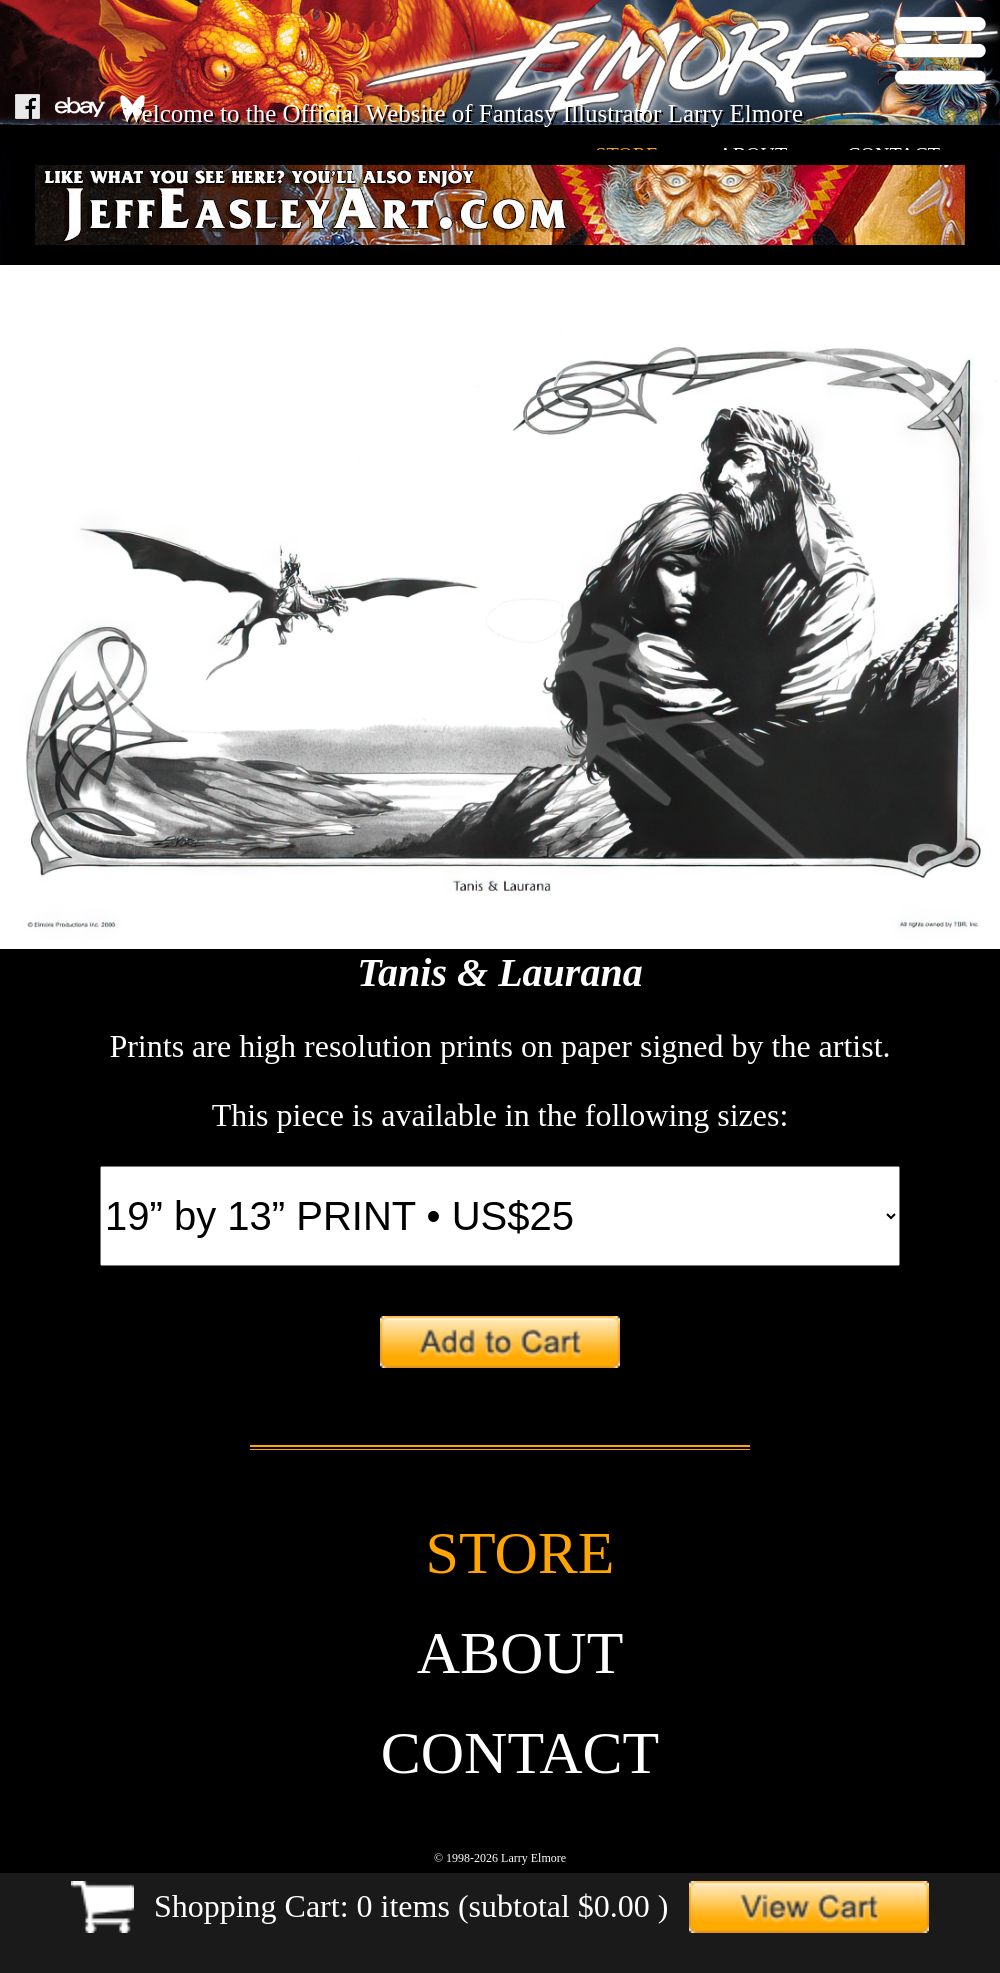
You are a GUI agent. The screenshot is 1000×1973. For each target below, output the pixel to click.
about (520, 1653)
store (520, 1553)
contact (520, 1753)
